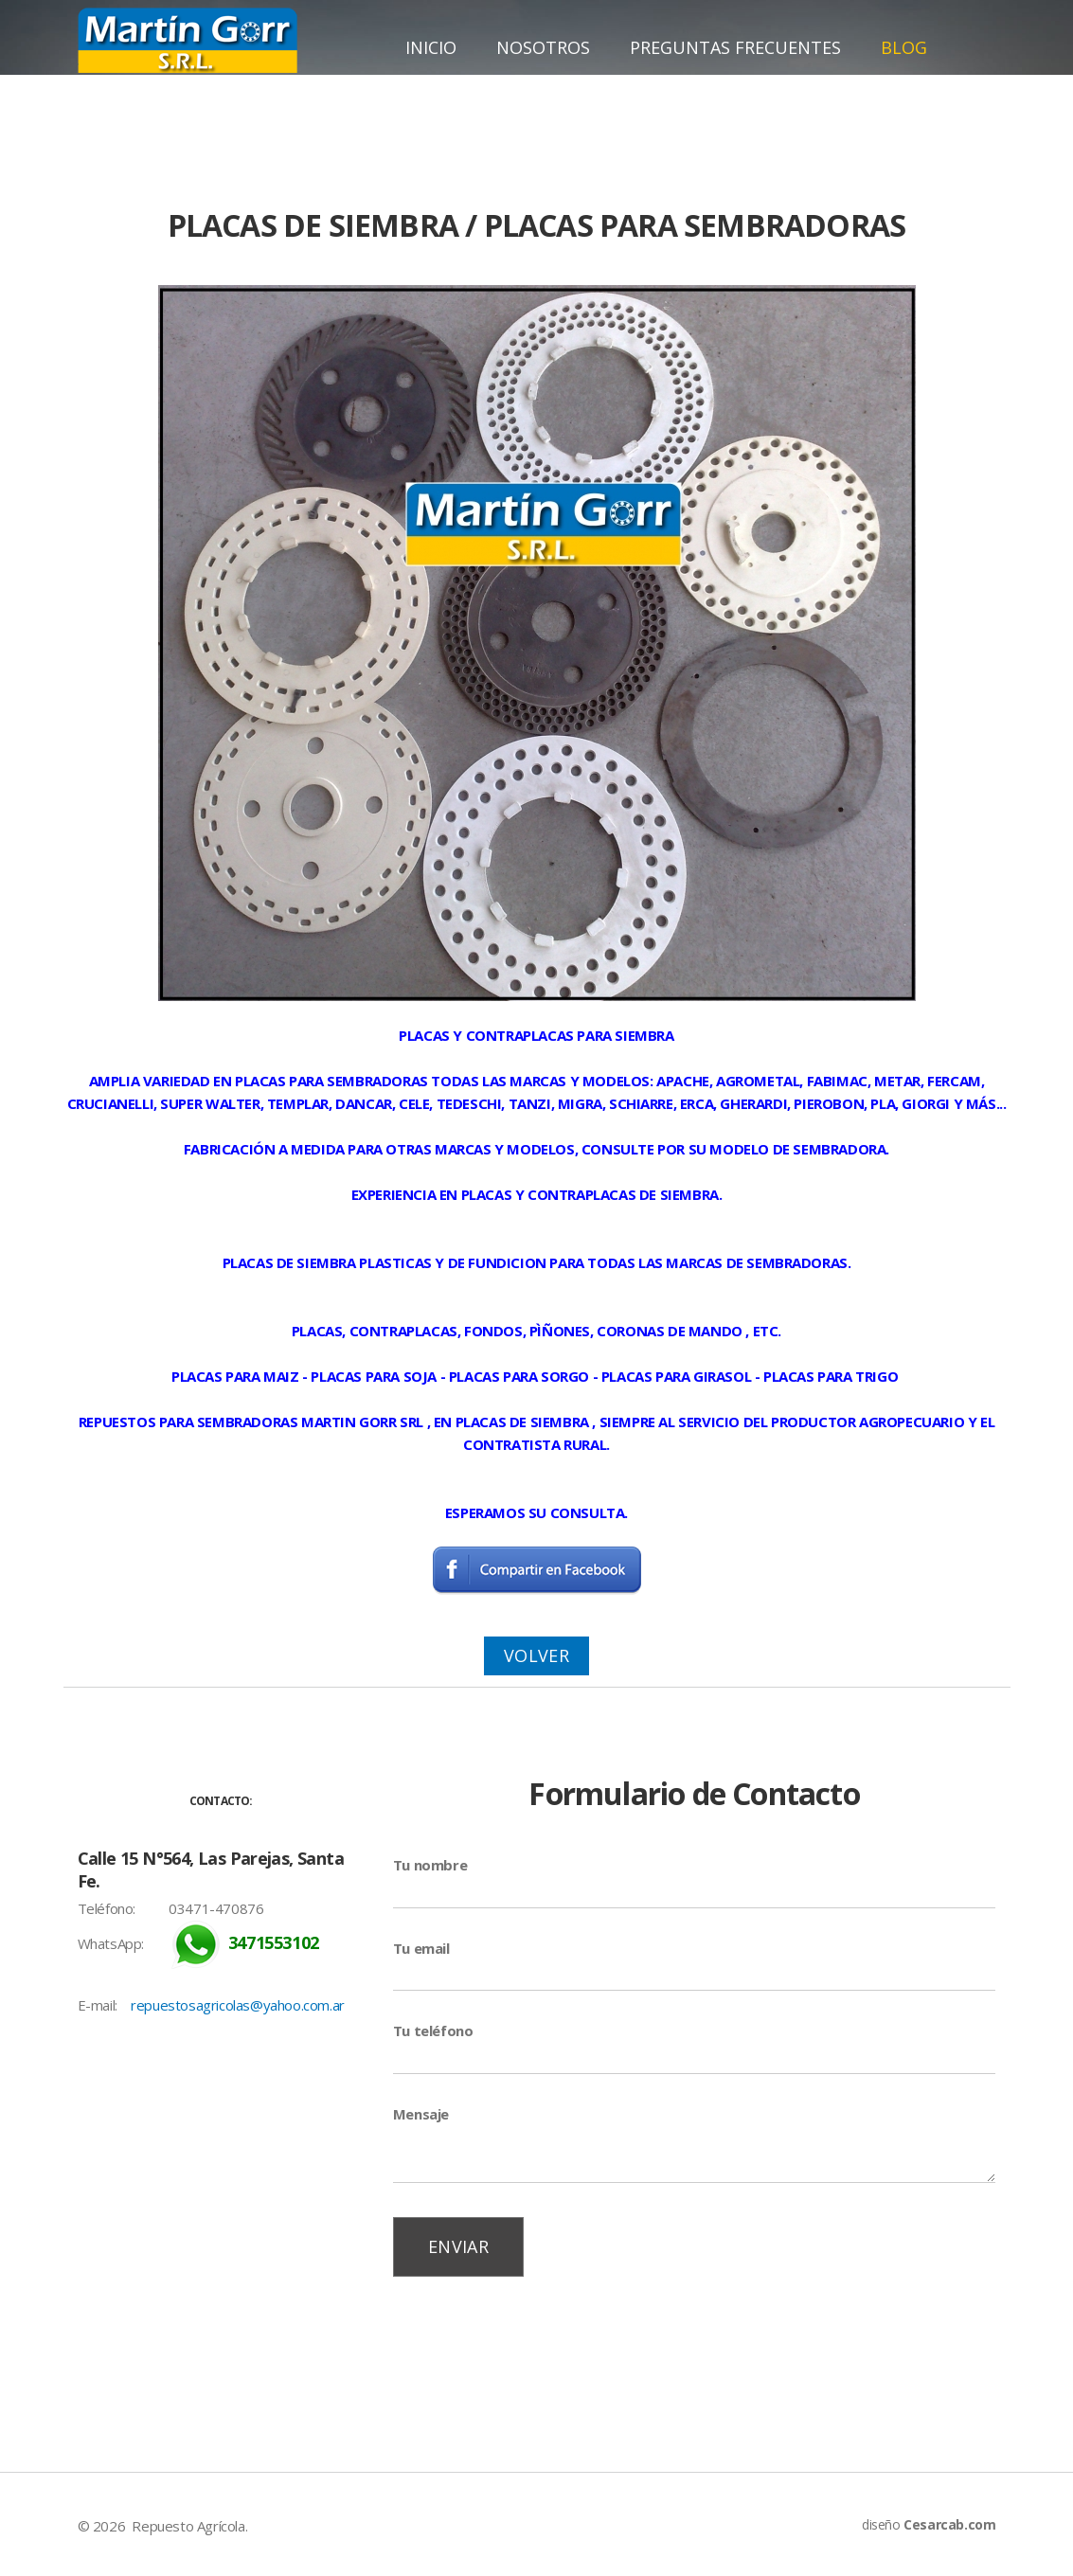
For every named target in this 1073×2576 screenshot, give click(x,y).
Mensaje (421, 2113)
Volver (536, 1655)
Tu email (421, 1948)
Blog (904, 47)
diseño (928, 2524)
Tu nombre (430, 1864)
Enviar (458, 2246)
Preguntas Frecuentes (735, 47)
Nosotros (543, 47)
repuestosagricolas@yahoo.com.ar (238, 2004)
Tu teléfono (433, 2030)
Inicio (430, 47)
